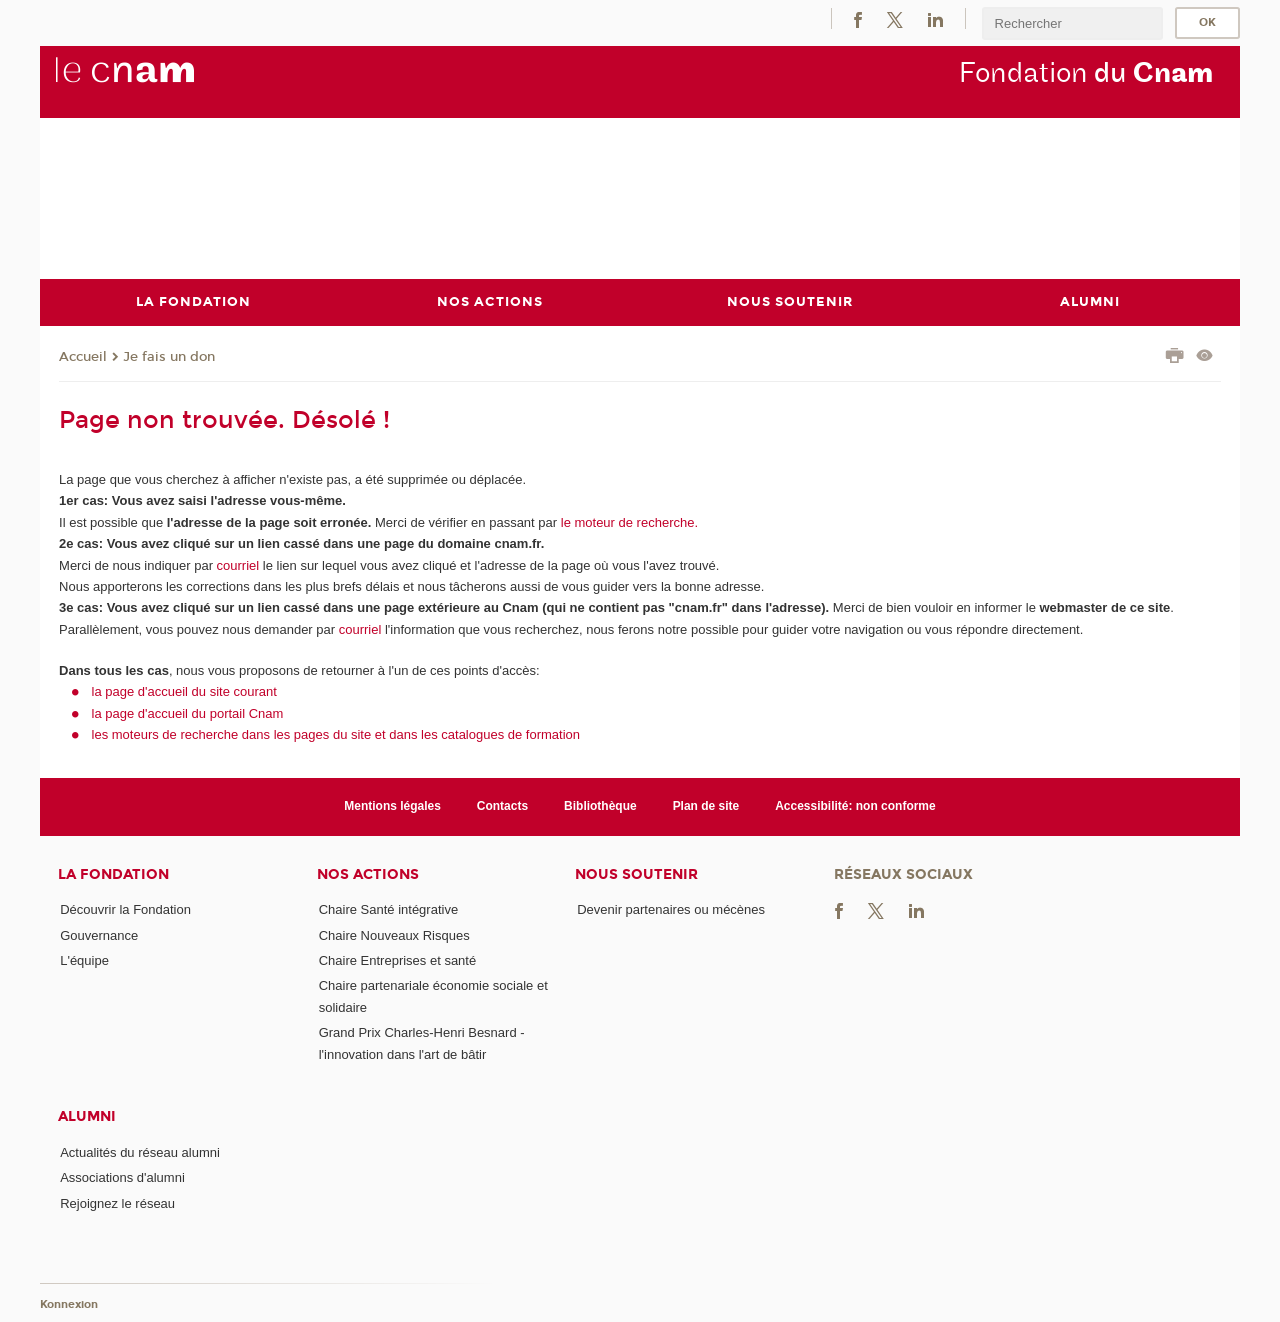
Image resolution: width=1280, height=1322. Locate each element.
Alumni (87, 1116)
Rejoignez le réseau (117, 1202)
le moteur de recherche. (627, 521)
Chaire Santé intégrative (388, 909)
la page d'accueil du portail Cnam (188, 712)
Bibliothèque (600, 806)
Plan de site (706, 806)
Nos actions (368, 873)
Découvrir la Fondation (125, 909)
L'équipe (84, 960)
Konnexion (69, 1304)
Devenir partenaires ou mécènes (671, 909)
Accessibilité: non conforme (855, 806)
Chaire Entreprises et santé (398, 960)
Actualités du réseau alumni (140, 1151)
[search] (1072, 23)
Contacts (502, 806)
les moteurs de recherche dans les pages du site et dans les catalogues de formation (336, 734)
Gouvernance (99, 934)
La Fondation (113, 873)
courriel (238, 564)
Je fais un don (169, 356)
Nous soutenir (636, 873)
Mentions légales (392, 806)
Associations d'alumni (122, 1177)
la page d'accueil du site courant (184, 691)
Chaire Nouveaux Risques (394, 934)
